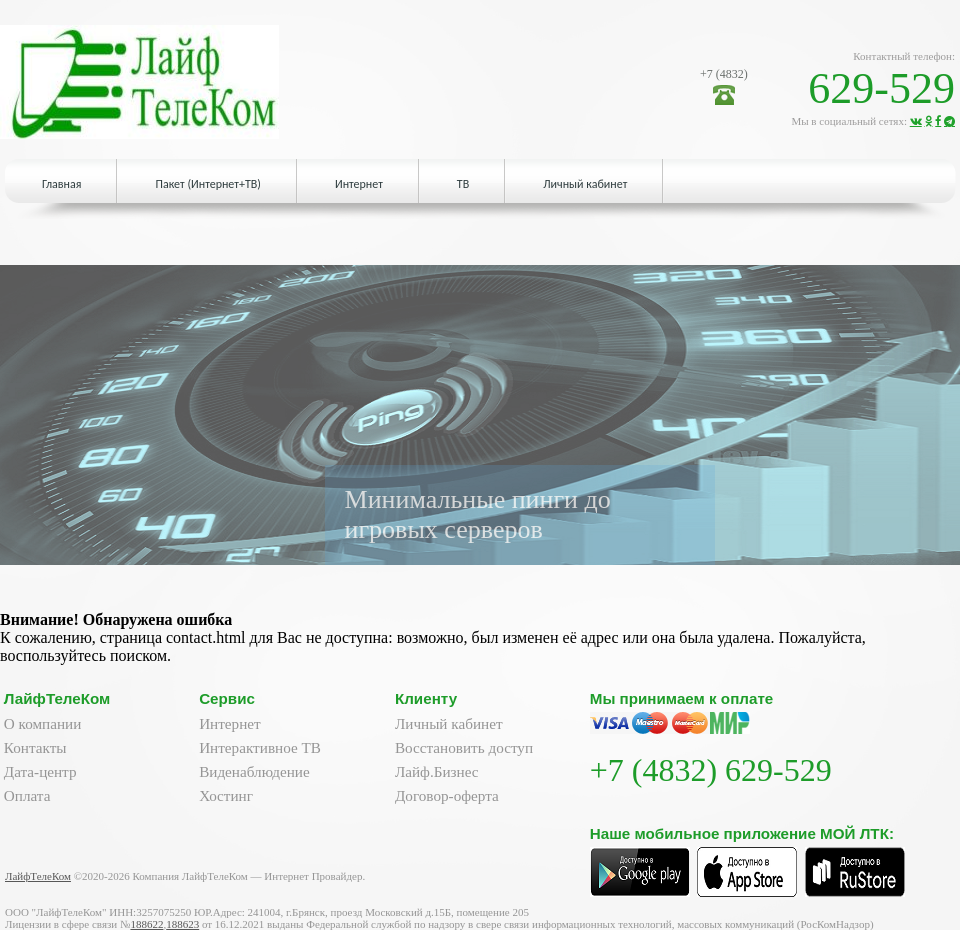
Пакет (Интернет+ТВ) (207, 184)
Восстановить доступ (464, 747)
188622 (146, 924)
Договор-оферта (447, 795)
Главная (61, 184)
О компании (43, 723)
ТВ (463, 184)
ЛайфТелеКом (38, 876)
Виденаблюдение (254, 771)
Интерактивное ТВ (260, 747)
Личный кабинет (585, 184)
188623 (182, 924)
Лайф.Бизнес (437, 771)
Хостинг (226, 795)
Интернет (359, 184)
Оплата (27, 795)
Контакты (35, 747)
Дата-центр (40, 771)
